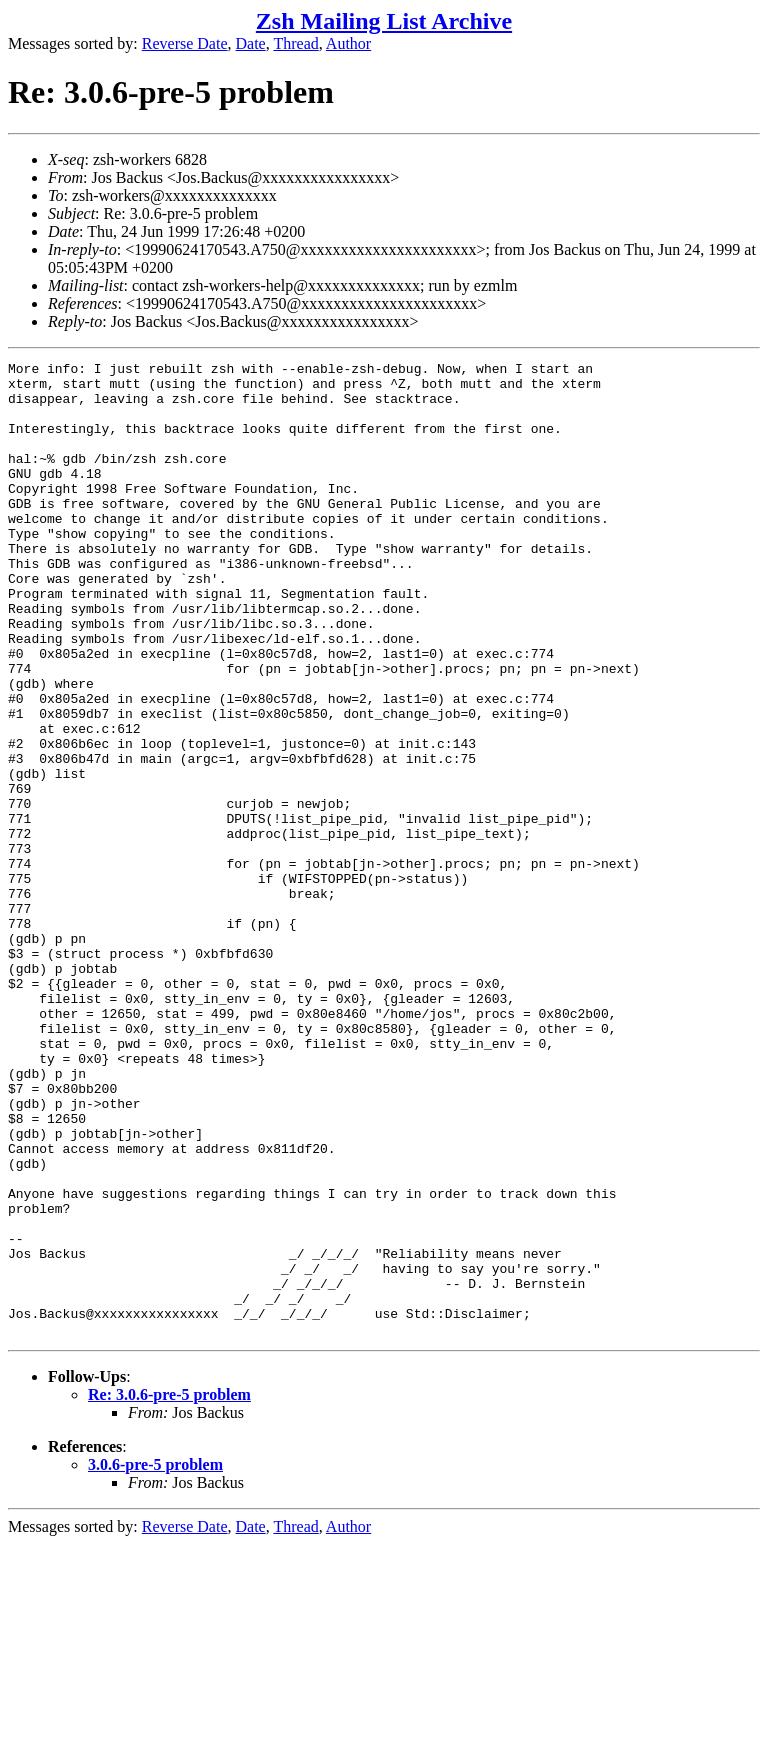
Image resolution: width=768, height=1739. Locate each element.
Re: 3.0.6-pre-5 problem (169, 1589)
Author (348, 43)
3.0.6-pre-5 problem (155, 1659)
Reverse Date (185, 43)
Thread (295, 43)
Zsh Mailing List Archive (384, 21)
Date (251, 43)
